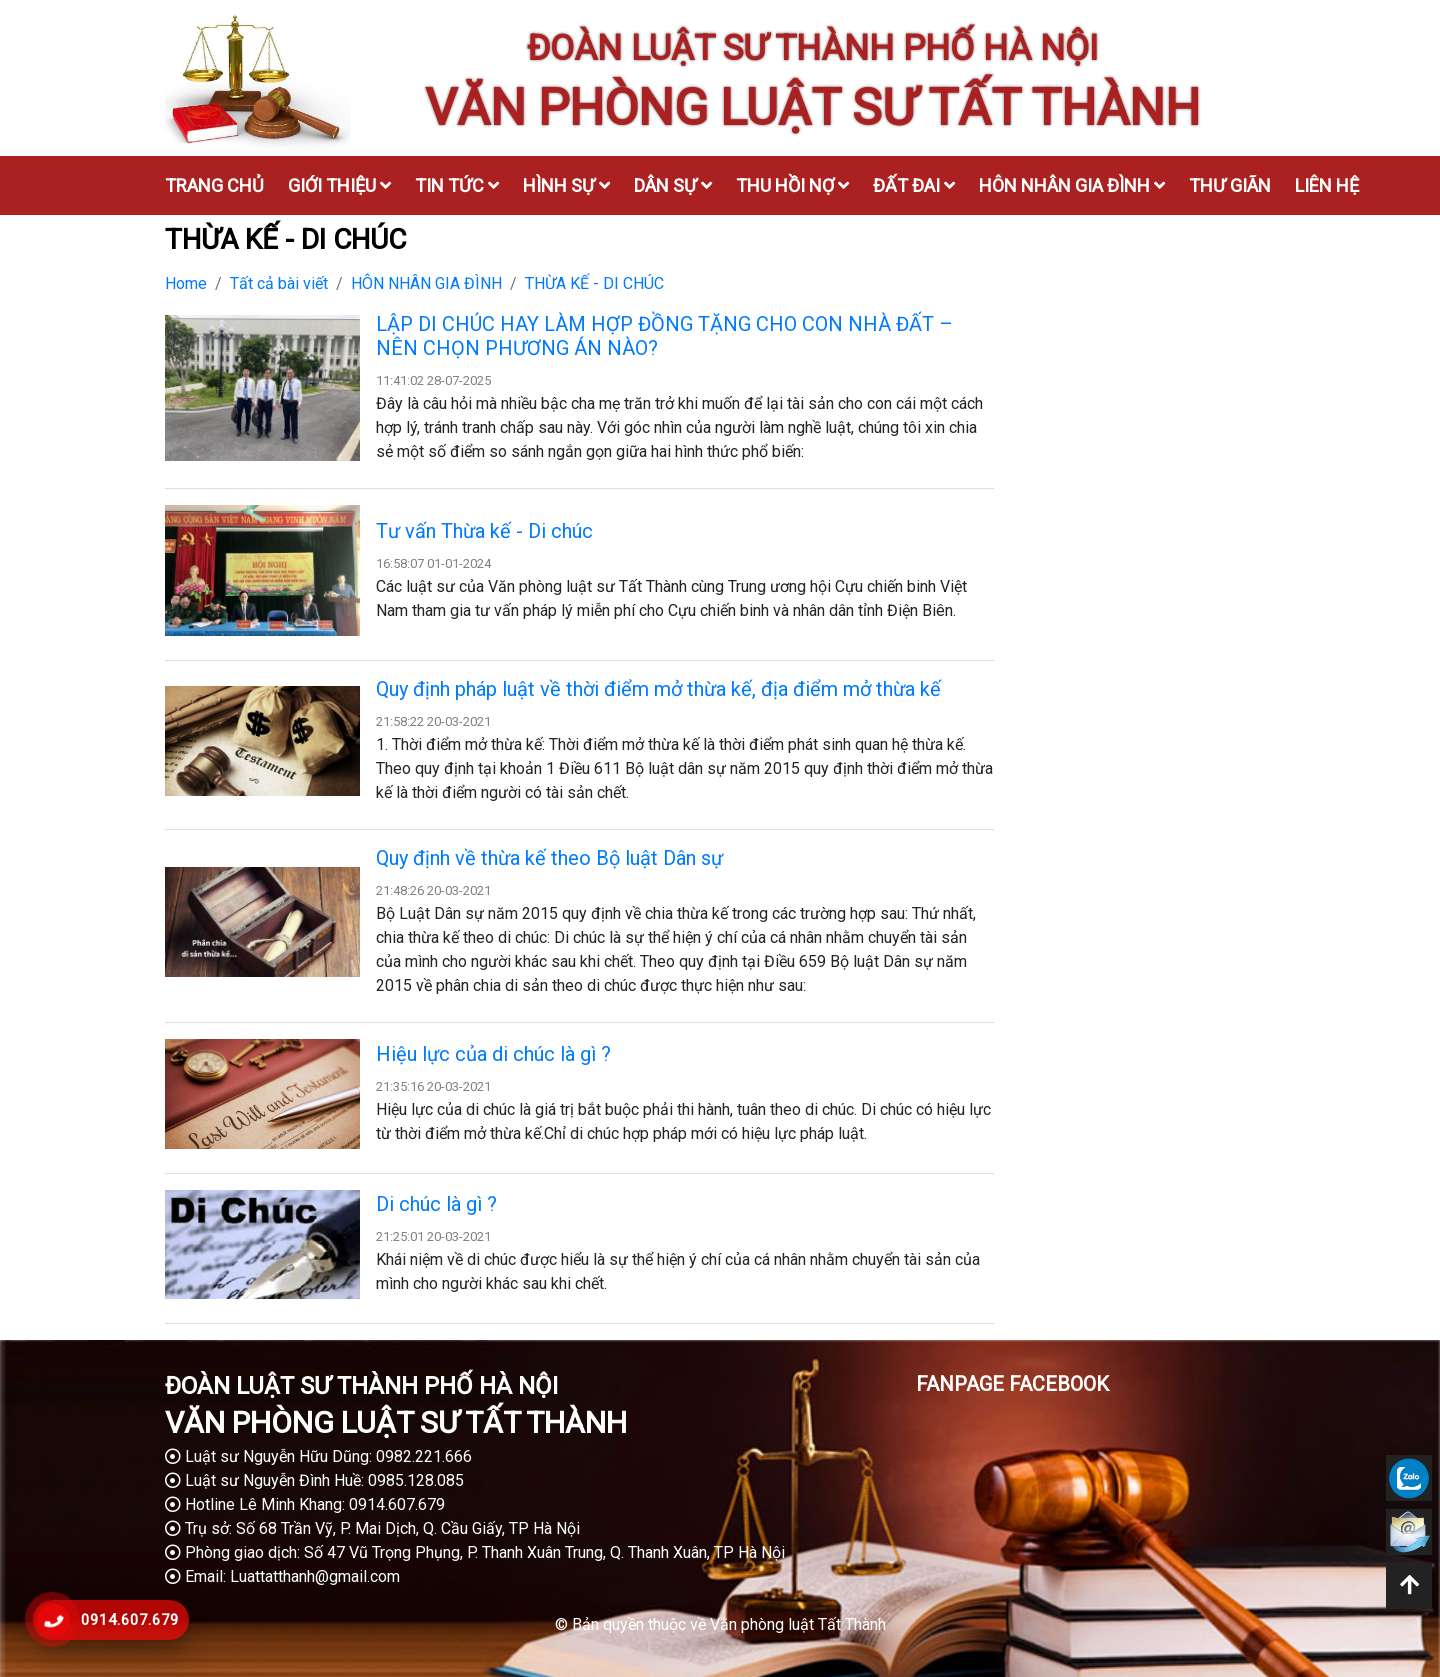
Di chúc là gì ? (436, 1204)
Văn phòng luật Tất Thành (798, 1624)
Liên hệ (1327, 185)
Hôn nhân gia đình (1072, 185)
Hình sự (566, 185)
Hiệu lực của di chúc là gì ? (493, 1054)
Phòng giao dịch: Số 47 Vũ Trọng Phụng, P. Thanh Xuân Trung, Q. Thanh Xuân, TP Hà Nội (475, 1552)
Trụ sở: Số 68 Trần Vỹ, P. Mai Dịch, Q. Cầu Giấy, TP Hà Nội (372, 1528)
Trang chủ (214, 185)
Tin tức (457, 185)
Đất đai (914, 185)
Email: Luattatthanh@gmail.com (282, 1576)
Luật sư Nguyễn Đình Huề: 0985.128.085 (314, 1480)
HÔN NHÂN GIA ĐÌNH (426, 283)
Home (186, 283)
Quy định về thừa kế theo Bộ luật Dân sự (549, 858)
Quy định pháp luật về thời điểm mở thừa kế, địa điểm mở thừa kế (658, 689)
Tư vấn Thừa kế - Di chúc (484, 531)
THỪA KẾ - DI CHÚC (594, 283)
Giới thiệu (339, 185)
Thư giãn (1230, 185)
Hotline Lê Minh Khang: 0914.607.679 (305, 1504)
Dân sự (673, 185)
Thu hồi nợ (792, 185)
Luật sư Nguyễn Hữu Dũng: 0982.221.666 (318, 1456)
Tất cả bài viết (279, 283)
